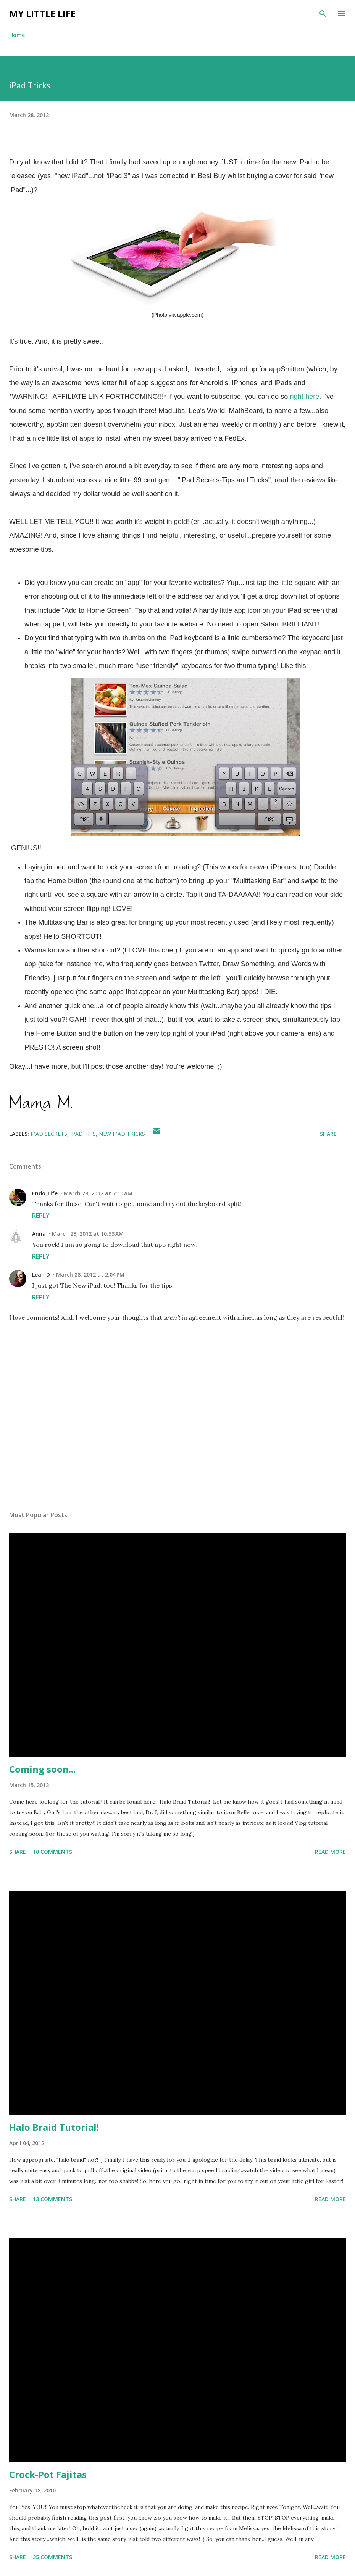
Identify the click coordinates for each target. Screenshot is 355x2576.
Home (17, 35)
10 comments (52, 1851)
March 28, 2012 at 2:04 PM (90, 1274)
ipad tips (83, 1133)
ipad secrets (49, 1133)
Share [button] (328, 1133)
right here (304, 396)
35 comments (52, 2557)
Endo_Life (45, 1193)
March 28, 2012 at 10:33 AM (88, 1233)
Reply (41, 1215)
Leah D (41, 1274)
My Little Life (42, 13)
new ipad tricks (122, 1133)
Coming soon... (42, 1769)
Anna (39, 1233)
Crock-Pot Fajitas (48, 2474)
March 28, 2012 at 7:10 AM (98, 1193)
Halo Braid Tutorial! (54, 2127)
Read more (330, 1851)
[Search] (323, 13)
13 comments (52, 2199)
